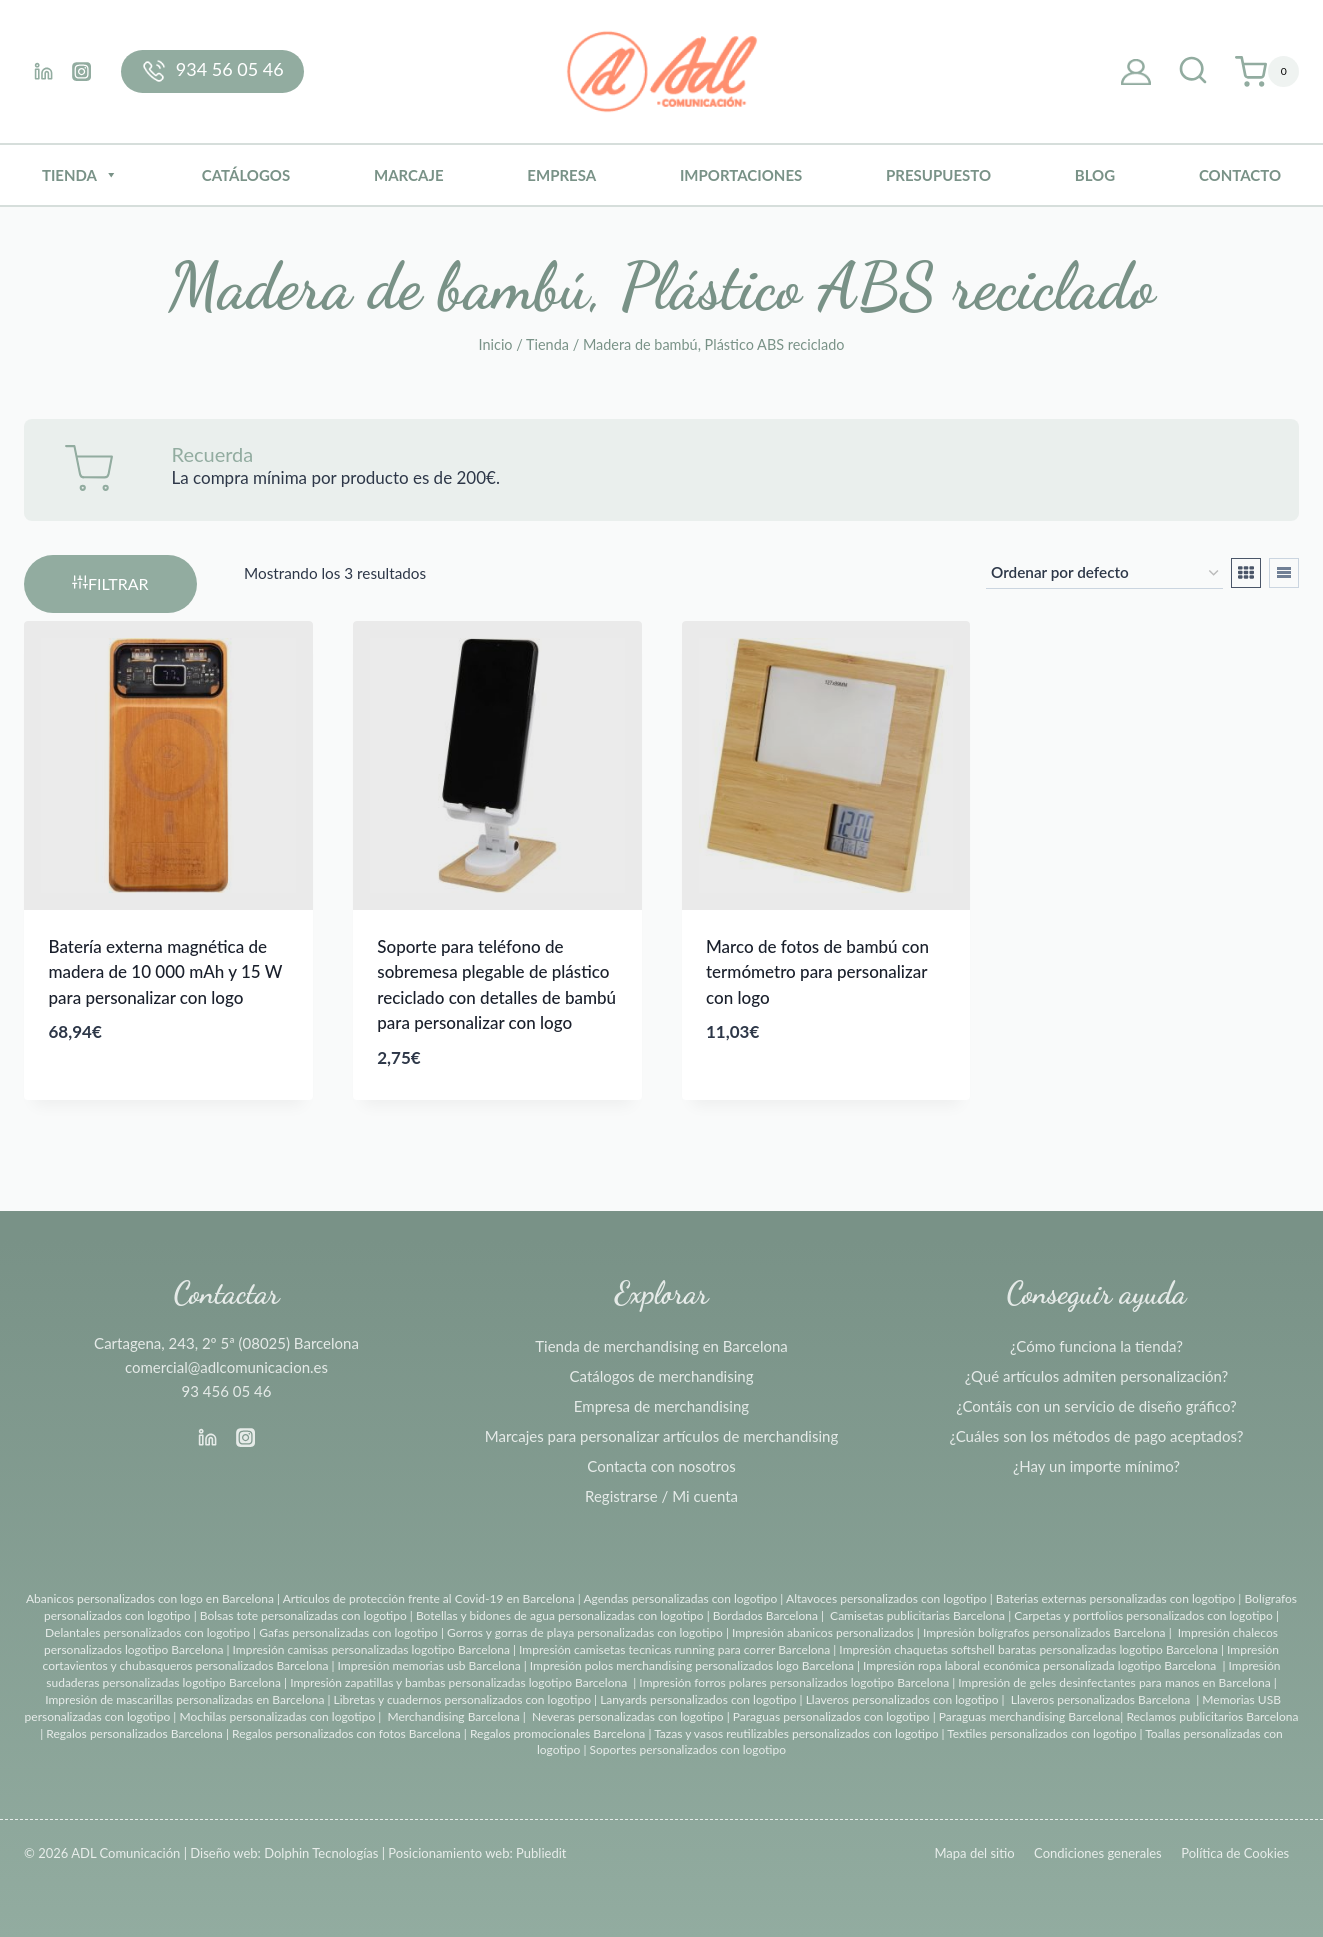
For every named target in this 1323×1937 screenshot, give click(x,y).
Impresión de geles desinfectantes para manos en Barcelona (1114, 1682)
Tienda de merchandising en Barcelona (661, 1346)
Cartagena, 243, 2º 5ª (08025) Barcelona (226, 1343)
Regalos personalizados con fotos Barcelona (346, 1733)
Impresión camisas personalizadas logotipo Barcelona (371, 1649)
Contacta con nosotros (661, 1466)
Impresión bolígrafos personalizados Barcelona (1044, 1632)
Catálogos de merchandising (662, 1376)
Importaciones (741, 175)
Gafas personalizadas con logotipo (347, 1632)
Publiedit (541, 1853)
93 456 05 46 (227, 1391)
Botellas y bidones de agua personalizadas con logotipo (560, 1615)
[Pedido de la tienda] (1104, 573)
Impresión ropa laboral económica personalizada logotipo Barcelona (1039, 1665)
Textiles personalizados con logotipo (1041, 1733)
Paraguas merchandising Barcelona (1029, 1716)
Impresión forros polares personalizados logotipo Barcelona (794, 1682)
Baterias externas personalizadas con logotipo (1115, 1598)
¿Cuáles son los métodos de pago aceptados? (1096, 1436)
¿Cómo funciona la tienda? (1096, 1346)
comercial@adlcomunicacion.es (226, 1367)
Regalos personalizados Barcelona (134, 1733)
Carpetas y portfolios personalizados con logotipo (1143, 1615)
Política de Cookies (1235, 1853)
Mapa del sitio (974, 1853)
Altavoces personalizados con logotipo (886, 1598)
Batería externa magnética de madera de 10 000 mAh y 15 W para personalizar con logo (166, 972)
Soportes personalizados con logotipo (687, 1749)
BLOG (1095, 175)
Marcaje (409, 175)
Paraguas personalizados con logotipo (831, 1716)
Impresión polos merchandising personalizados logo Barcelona (692, 1665)
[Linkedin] (43, 71)
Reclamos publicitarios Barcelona (1212, 1716)
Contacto (1240, 175)
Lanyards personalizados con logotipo (698, 1699)
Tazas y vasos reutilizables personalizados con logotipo (796, 1733)
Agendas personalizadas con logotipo (680, 1598)
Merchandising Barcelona (453, 1716)
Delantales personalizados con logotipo (147, 1632)
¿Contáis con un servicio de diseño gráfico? (1096, 1406)
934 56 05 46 (230, 69)
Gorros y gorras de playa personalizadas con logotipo (585, 1632)
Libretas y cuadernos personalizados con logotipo (462, 1699)
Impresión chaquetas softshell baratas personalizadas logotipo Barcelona (1028, 1649)
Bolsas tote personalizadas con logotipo (303, 1615)
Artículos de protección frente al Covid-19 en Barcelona (429, 1598)
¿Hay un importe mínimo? (1096, 1466)
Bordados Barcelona (765, 1615)
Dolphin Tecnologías (321, 1853)
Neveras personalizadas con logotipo (628, 1716)
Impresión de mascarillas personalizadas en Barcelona (184, 1699)
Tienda (80, 175)
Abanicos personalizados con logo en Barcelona (150, 1598)
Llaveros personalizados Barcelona (1100, 1699)
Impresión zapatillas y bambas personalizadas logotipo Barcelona (458, 1682)
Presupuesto (938, 175)
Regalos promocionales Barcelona (557, 1733)
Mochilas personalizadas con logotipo (277, 1716)
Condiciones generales (1098, 1853)
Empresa (561, 175)
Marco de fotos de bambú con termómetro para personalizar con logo (817, 972)
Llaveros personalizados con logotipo (902, 1699)
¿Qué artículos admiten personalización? (1096, 1376)
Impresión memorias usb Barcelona (429, 1665)
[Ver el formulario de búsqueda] (1193, 72)
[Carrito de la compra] (1267, 72)
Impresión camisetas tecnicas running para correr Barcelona (674, 1649)
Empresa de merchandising (661, 1406)
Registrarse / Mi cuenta (661, 1496)
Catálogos (246, 175)
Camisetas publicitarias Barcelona (917, 1615)
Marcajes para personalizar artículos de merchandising (661, 1436)
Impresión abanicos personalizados (824, 1632)
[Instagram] (81, 71)
